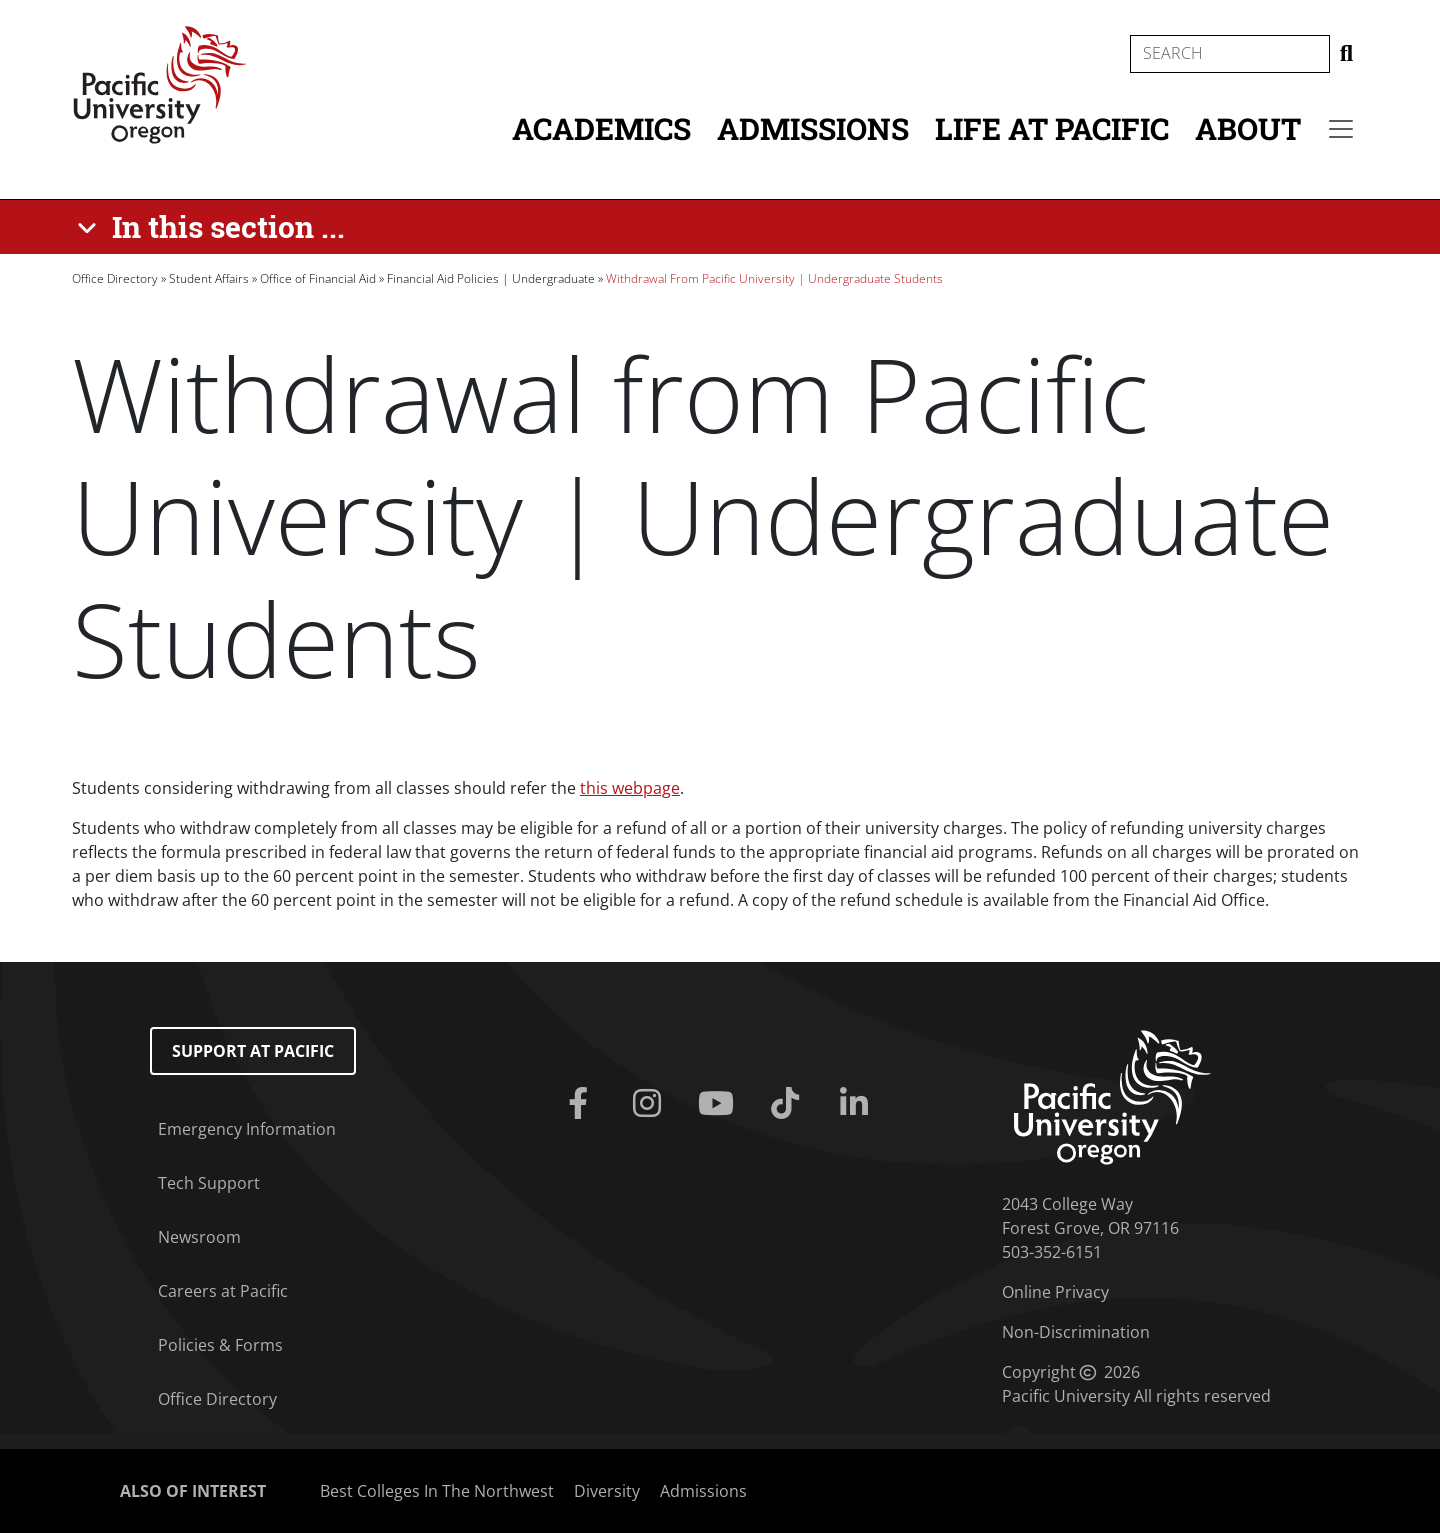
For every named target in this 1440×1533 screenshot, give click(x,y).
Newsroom (199, 1237)
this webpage (630, 788)
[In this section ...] (214, 227)
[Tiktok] (789, 1104)
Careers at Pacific (223, 1291)
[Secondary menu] (1341, 129)
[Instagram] (650, 1104)
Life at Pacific (1052, 128)
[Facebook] (581, 1104)
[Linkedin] (858, 1104)
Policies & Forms (220, 1345)
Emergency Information (247, 1129)
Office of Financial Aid (318, 278)
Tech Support (209, 1183)
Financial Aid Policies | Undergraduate (491, 278)
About (1248, 128)
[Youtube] (719, 1104)
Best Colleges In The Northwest (437, 1491)
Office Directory (115, 278)
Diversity (607, 1491)
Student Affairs (209, 278)
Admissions (813, 128)
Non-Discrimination (1076, 1332)
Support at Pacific (253, 1051)
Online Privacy (1055, 1292)
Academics (601, 128)
